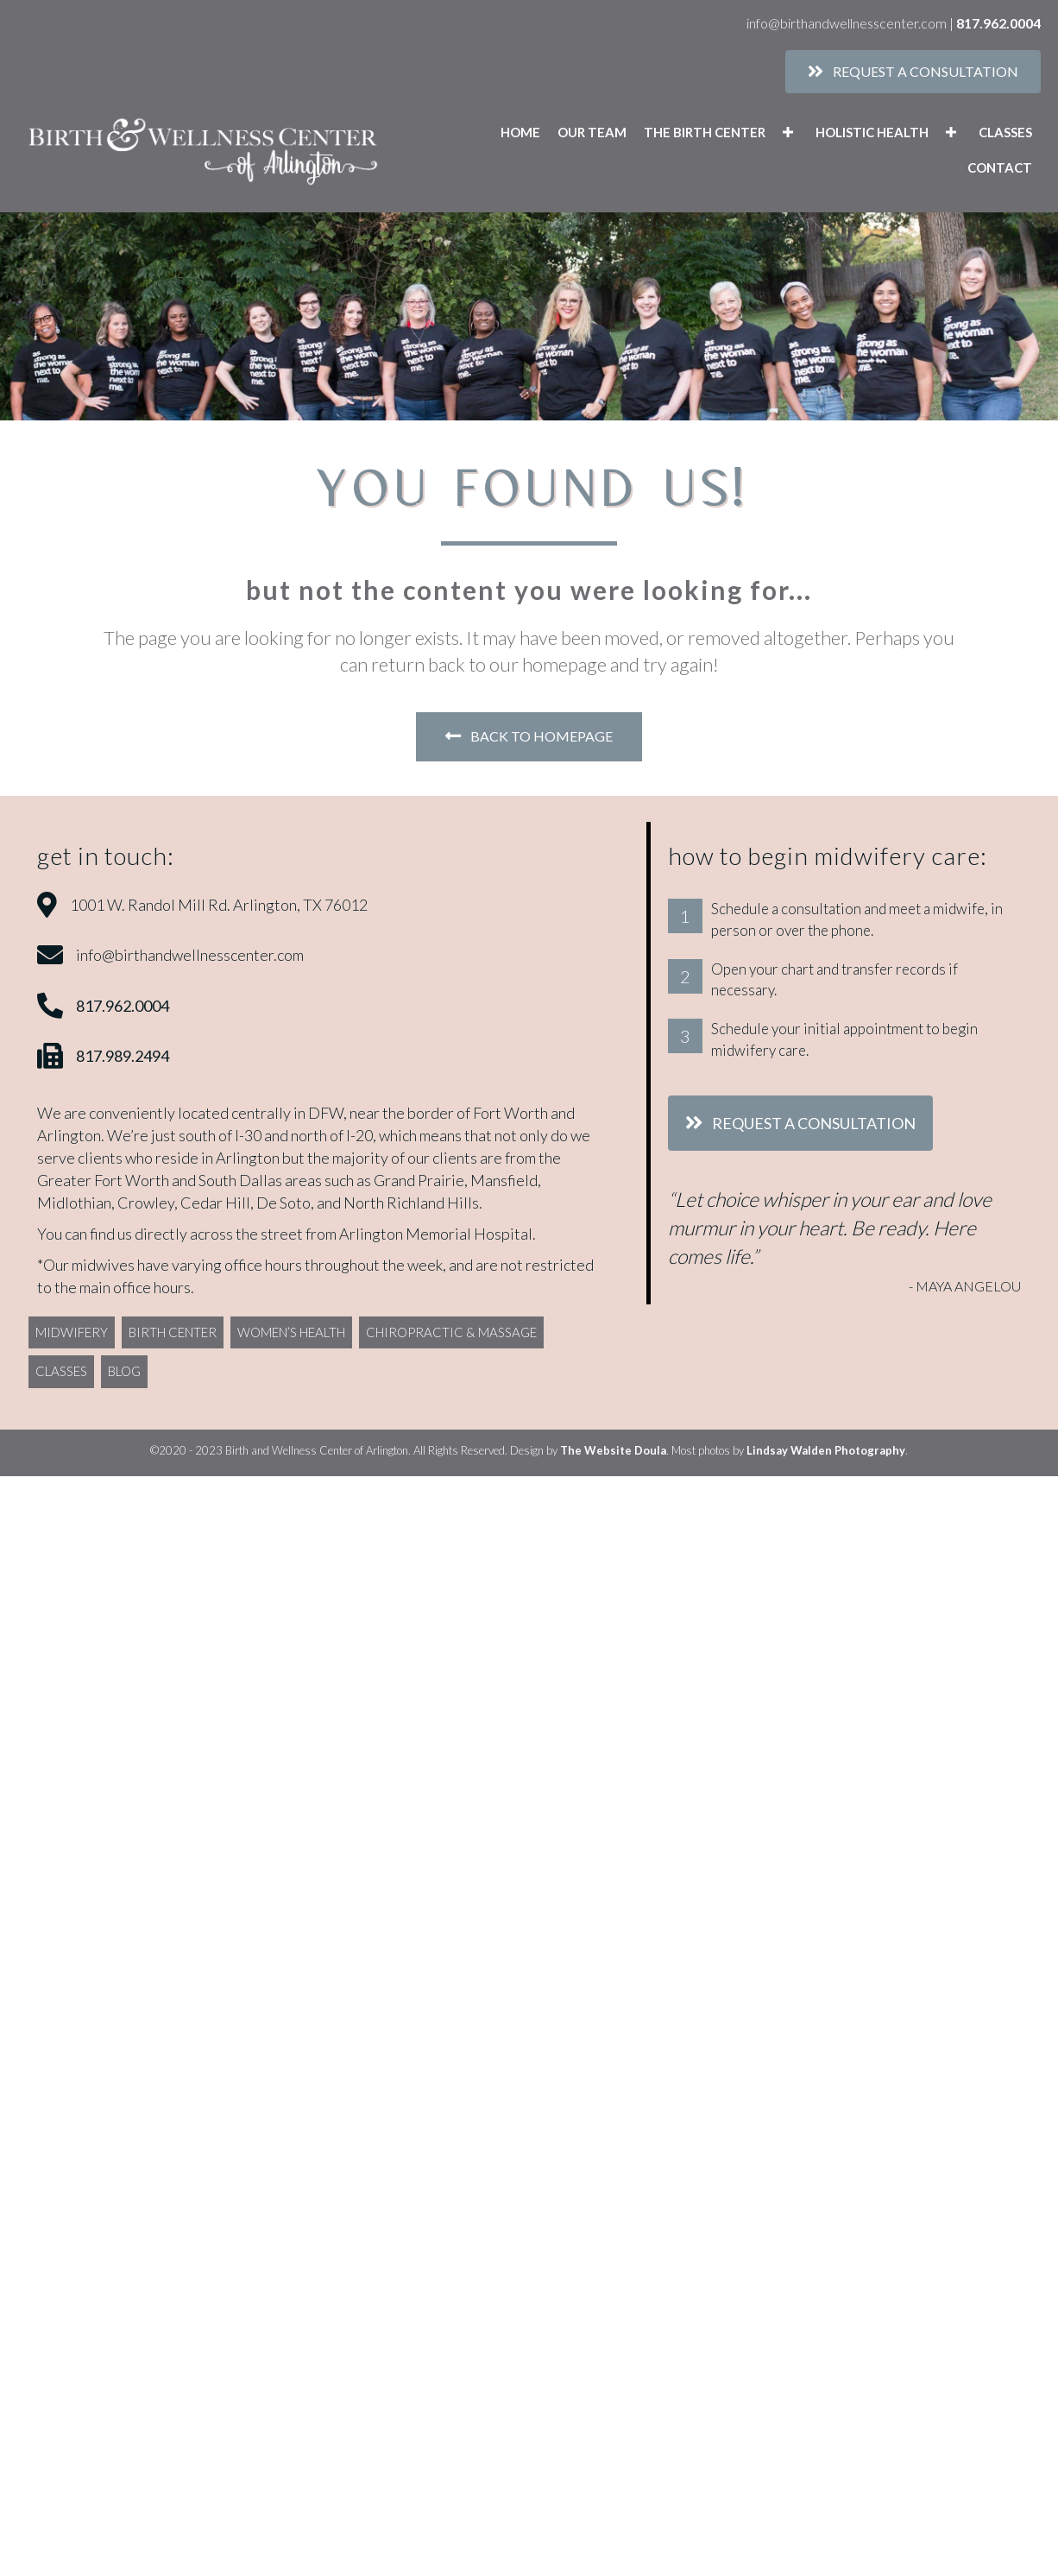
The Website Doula (613, 1450)
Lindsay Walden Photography (825, 1450)
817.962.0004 (998, 23)
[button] (788, 132)
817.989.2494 (122, 1055)
